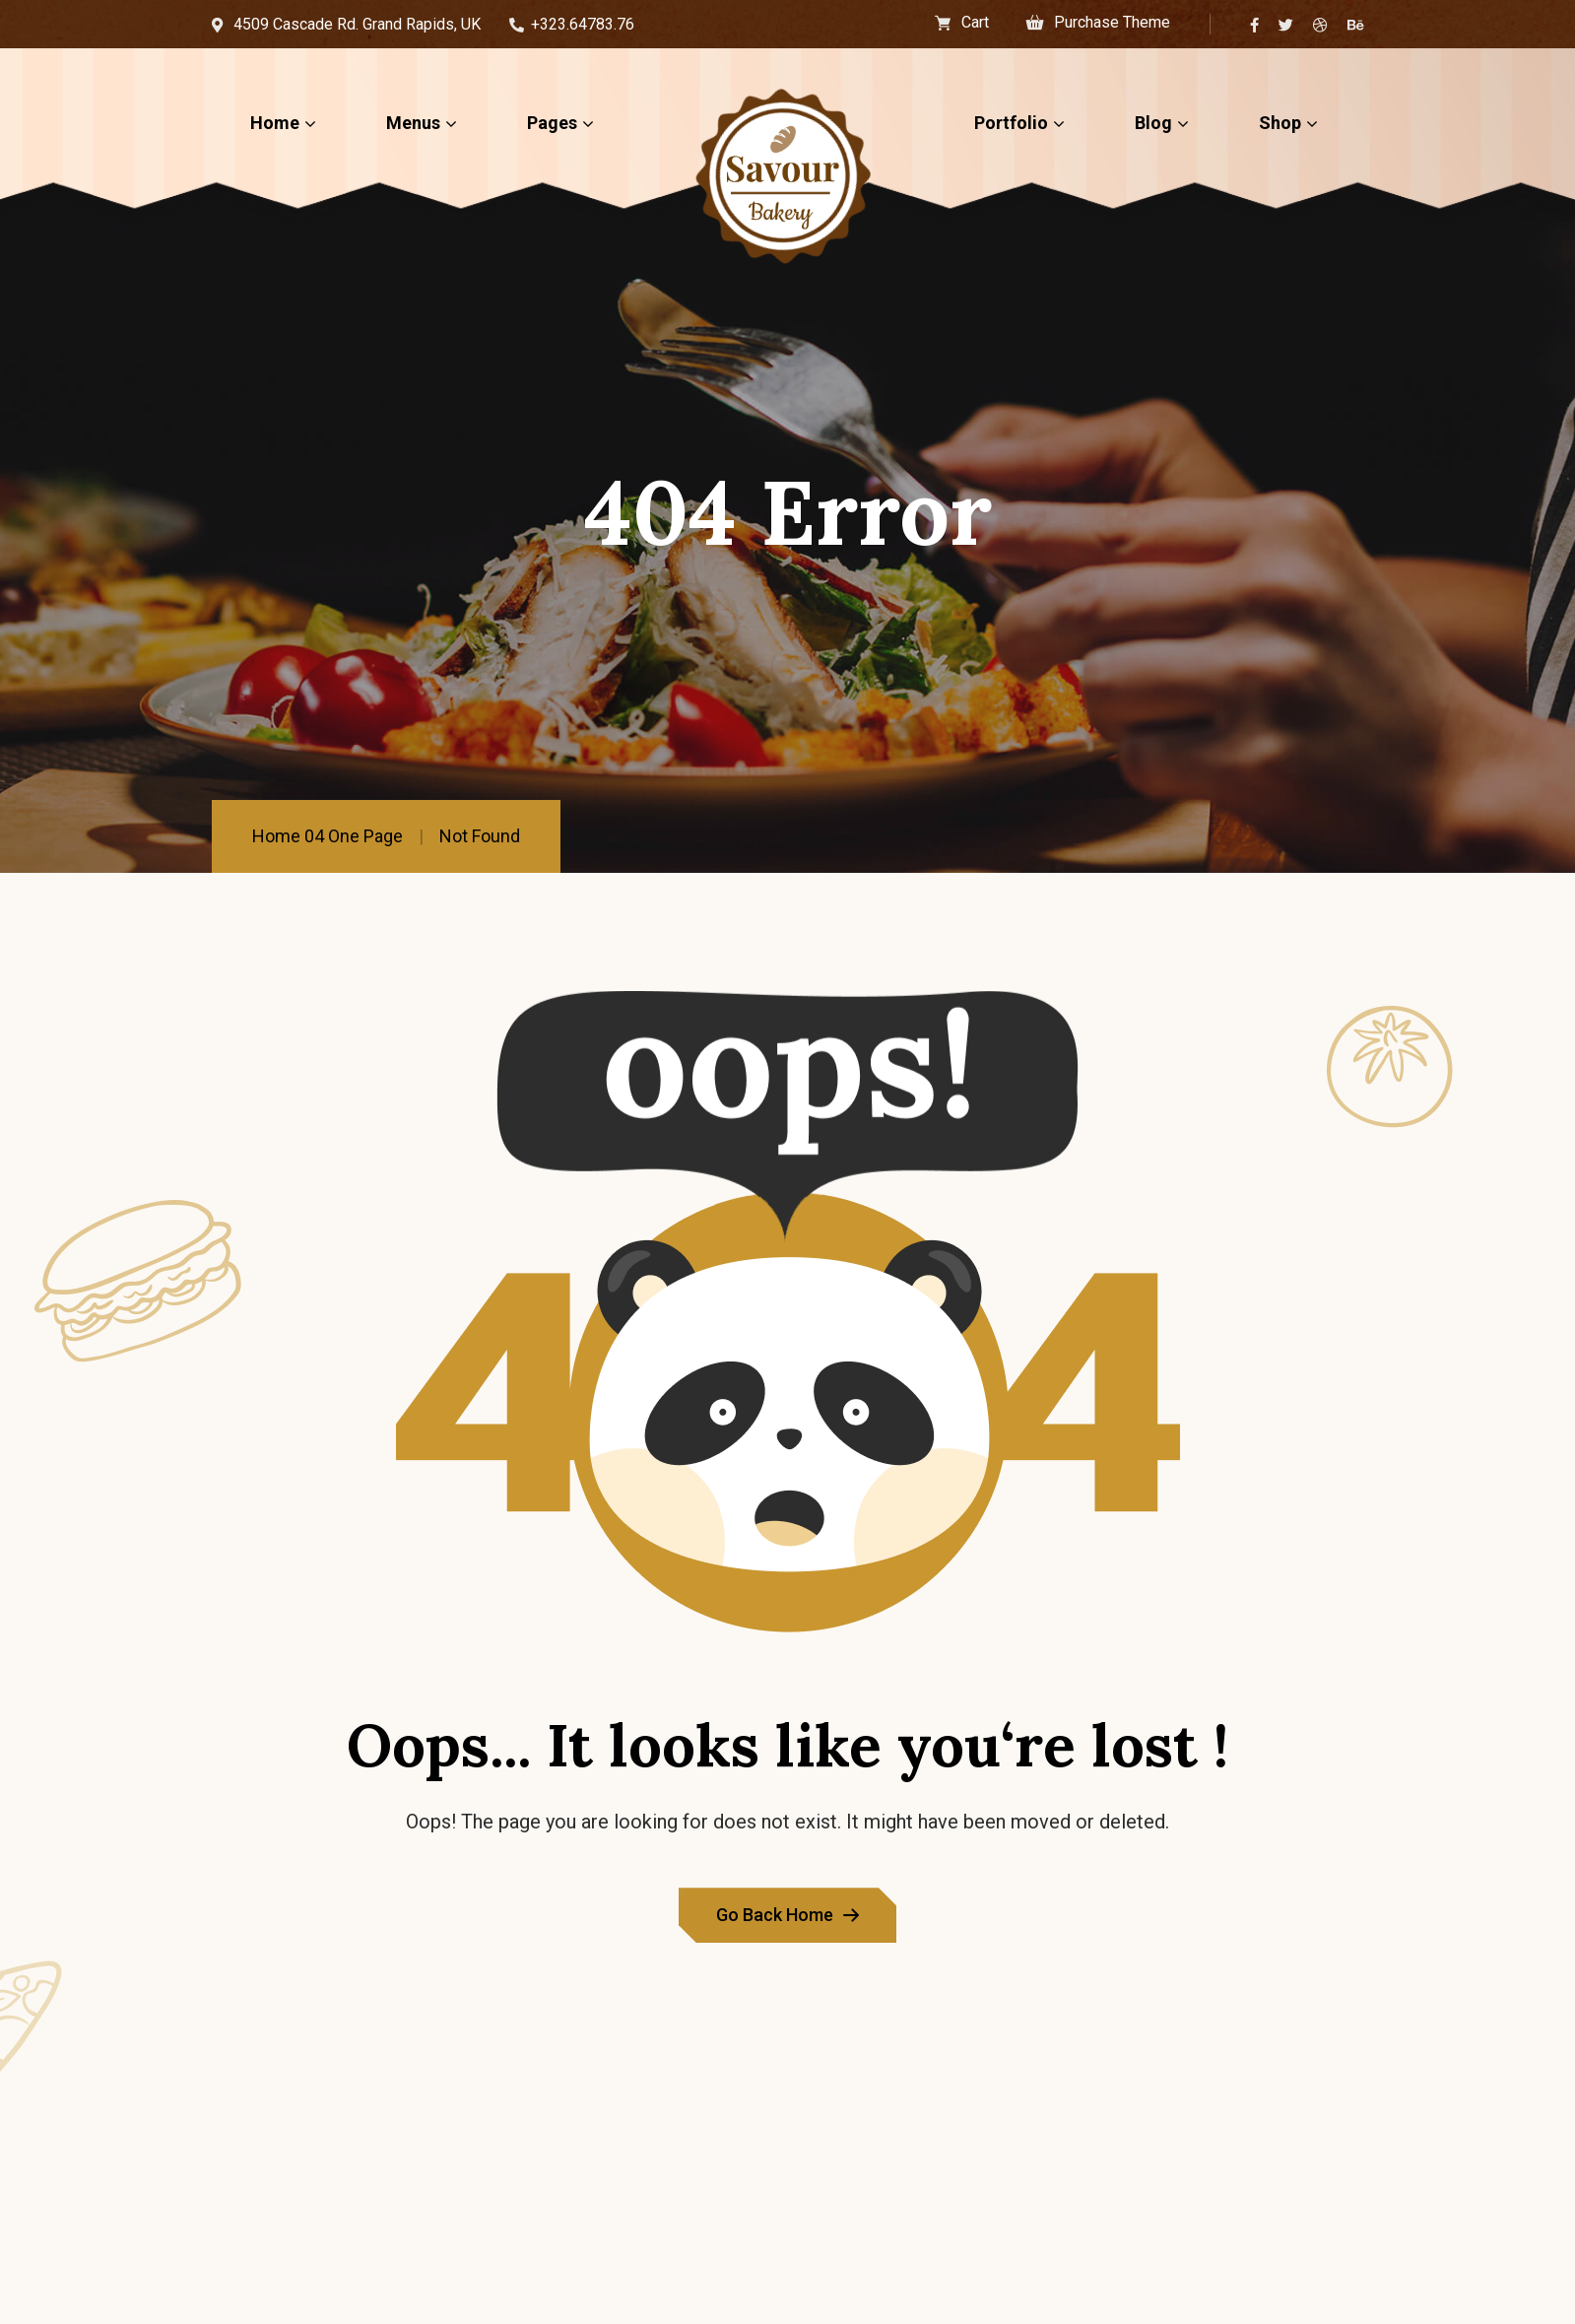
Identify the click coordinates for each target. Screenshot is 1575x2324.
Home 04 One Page (327, 836)
